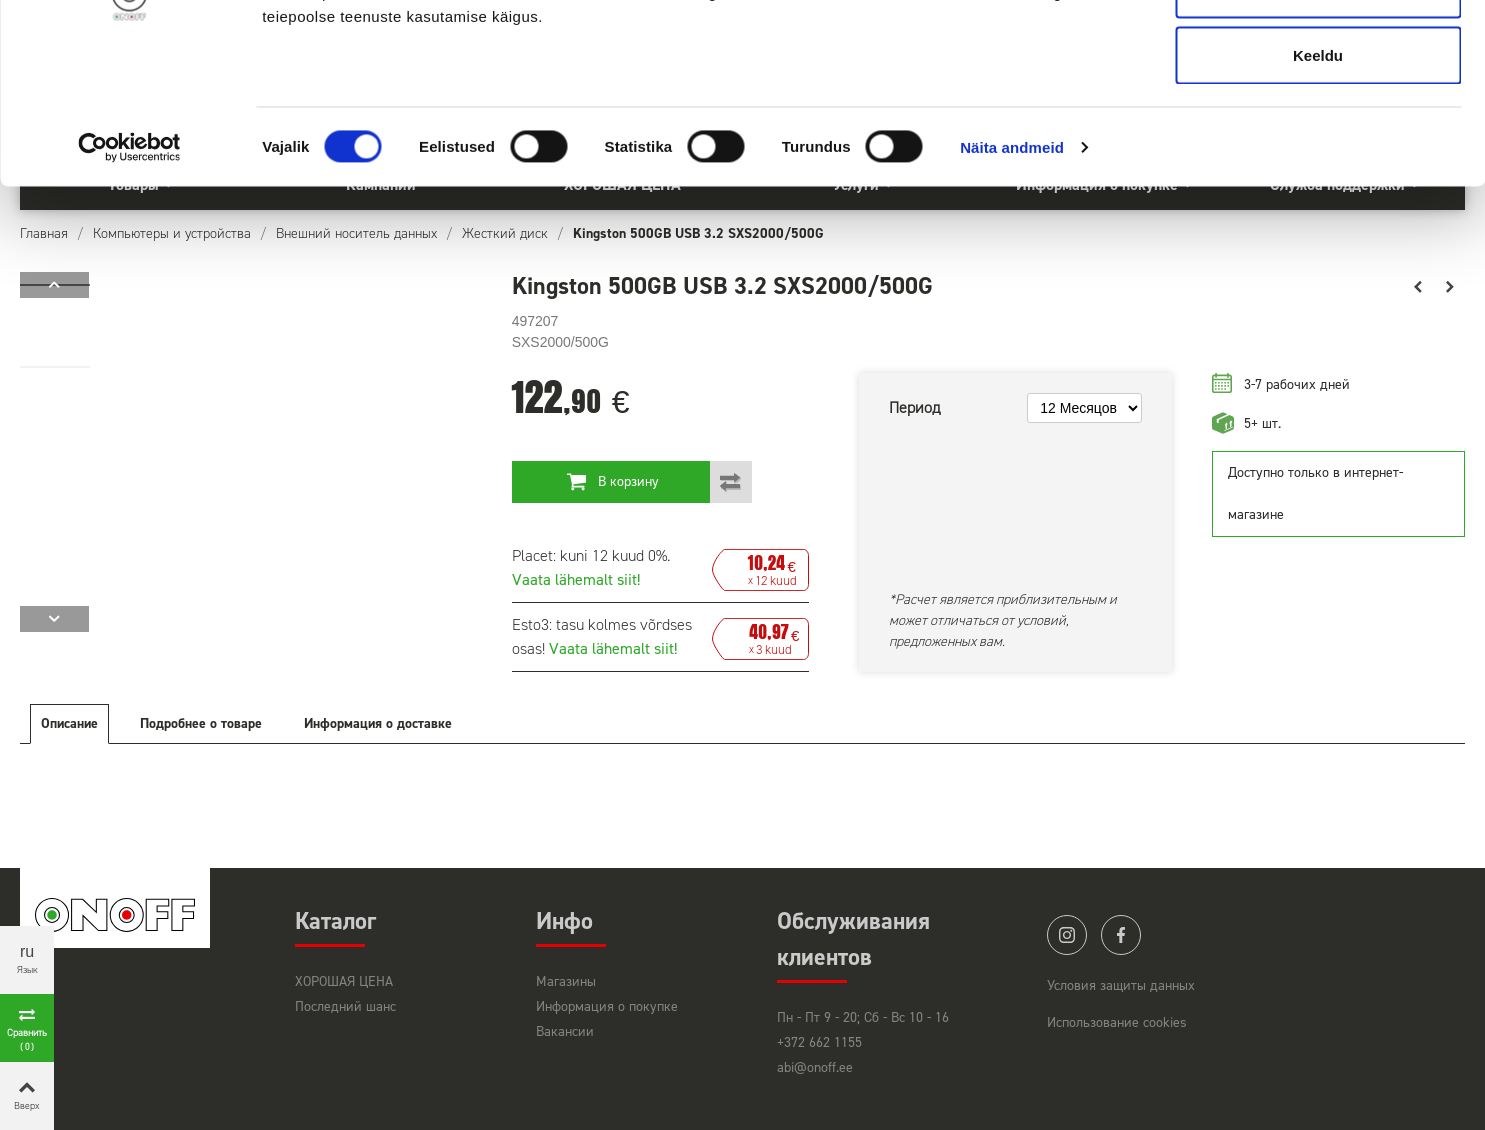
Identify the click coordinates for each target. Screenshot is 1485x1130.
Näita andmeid (1012, 275)
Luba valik (1317, 118)
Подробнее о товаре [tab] (201, 723)
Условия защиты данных (1121, 985)
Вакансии (565, 1031)
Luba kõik (1318, 52)
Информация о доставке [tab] (378, 723)
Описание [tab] (69, 723)
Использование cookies (1117, 1022)
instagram (1067, 935)
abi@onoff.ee (815, 1067)
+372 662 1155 (819, 1042)
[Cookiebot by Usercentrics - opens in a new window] (129, 276)
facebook (1121, 935)
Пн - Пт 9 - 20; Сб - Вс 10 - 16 (863, 1017)
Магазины (566, 981)
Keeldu (1318, 183)
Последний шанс (345, 1006)
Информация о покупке (607, 1006)
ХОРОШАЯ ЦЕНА (344, 981)
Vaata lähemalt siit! (576, 579)
